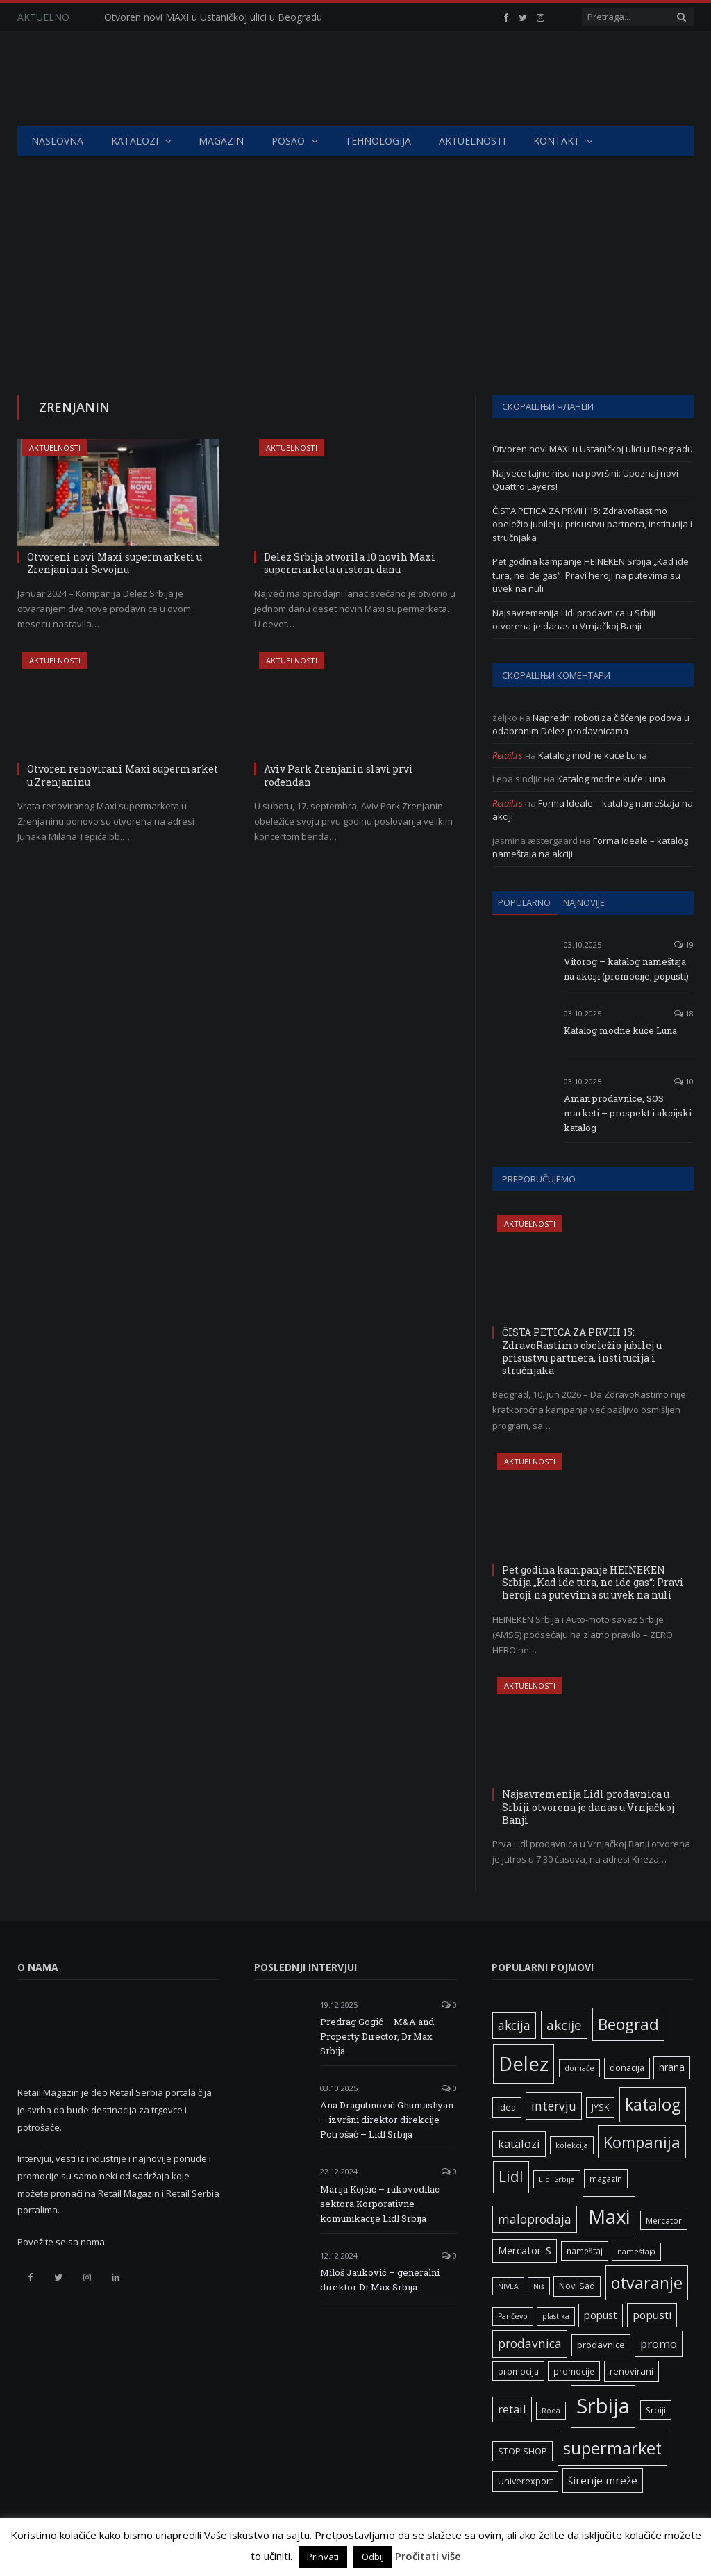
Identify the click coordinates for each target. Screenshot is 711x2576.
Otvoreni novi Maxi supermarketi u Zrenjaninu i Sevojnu (114, 563)
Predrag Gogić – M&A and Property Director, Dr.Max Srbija (377, 2036)
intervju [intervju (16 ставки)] (553, 2105)
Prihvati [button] (323, 2556)
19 (684, 944)
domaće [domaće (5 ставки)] (579, 2068)
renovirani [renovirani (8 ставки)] (631, 2371)
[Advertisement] (355, 261)
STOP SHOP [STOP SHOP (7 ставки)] (522, 2451)
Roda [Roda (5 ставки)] (551, 2411)
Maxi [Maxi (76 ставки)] (609, 2216)
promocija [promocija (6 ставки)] (518, 2371)
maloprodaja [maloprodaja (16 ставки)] (534, 2219)
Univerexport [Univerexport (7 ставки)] (525, 2481)
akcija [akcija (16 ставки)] (514, 2025)
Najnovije (584, 902)
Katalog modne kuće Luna (592, 755)
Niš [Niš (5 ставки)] (538, 2286)
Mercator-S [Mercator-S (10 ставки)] (524, 2250)
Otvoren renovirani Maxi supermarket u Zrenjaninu (122, 775)
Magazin (221, 140)
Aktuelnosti (472, 140)
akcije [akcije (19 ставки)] (564, 2024)
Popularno (524, 902)
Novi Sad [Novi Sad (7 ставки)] (577, 2286)
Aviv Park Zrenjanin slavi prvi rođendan (338, 775)
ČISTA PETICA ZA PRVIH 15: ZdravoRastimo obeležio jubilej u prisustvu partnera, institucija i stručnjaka (592, 524)
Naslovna (57, 140)
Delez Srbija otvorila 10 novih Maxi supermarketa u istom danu (349, 563)
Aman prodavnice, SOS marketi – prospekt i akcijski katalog (628, 1113)
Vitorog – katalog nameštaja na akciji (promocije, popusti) (626, 968)
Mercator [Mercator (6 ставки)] (664, 2220)
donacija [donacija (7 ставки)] (627, 2068)
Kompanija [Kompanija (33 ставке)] (641, 2141)
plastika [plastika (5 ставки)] (555, 2316)
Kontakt (556, 140)
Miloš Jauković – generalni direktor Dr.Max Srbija (380, 2279)
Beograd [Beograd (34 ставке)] (628, 2024)
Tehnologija (378, 140)
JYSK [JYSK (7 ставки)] (600, 2107)
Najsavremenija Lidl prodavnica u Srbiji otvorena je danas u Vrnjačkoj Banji (573, 619)
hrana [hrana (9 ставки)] (672, 2067)
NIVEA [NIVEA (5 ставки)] (508, 2286)
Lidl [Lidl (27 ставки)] (511, 2176)
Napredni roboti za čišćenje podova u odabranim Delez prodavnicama (590, 724)
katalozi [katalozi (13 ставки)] (519, 2144)
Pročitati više (428, 2556)
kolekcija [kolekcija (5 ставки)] (571, 2145)
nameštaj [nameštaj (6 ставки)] (585, 2250)
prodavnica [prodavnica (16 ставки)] (530, 2343)
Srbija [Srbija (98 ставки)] (603, 2406)
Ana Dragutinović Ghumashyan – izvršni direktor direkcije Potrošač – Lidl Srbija (386, 2119)
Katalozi (134, 140)
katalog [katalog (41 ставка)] (652, 2104)
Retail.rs (507, 755)
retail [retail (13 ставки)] (512, 2409)
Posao (288, 140)
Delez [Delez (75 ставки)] (524, 2064)
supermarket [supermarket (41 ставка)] (612, 2448)
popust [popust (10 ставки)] (600, 2315)
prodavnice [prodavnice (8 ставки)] (601, 2344)
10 (684, 1081)
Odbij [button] (373, 2556)
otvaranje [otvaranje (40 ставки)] (647, 2283)
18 (684, 1013)
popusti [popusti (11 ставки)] (652, 2315)
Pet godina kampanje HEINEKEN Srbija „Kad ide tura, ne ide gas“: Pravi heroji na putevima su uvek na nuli (590, 575)
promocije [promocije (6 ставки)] (573, 2371)
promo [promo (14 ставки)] (658, 2344)
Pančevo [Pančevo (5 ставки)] (513, 2316)
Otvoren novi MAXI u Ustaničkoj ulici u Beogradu (213, 17)
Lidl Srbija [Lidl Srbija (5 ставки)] (557, 2179)
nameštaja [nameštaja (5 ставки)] (636, 2251)
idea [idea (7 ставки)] (507, 2107)
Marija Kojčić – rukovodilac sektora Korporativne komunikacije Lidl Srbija (380, 2203)
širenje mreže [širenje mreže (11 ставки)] (602, 2480)
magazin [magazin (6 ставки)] (605, 2178)
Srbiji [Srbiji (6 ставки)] (656, 2410)
